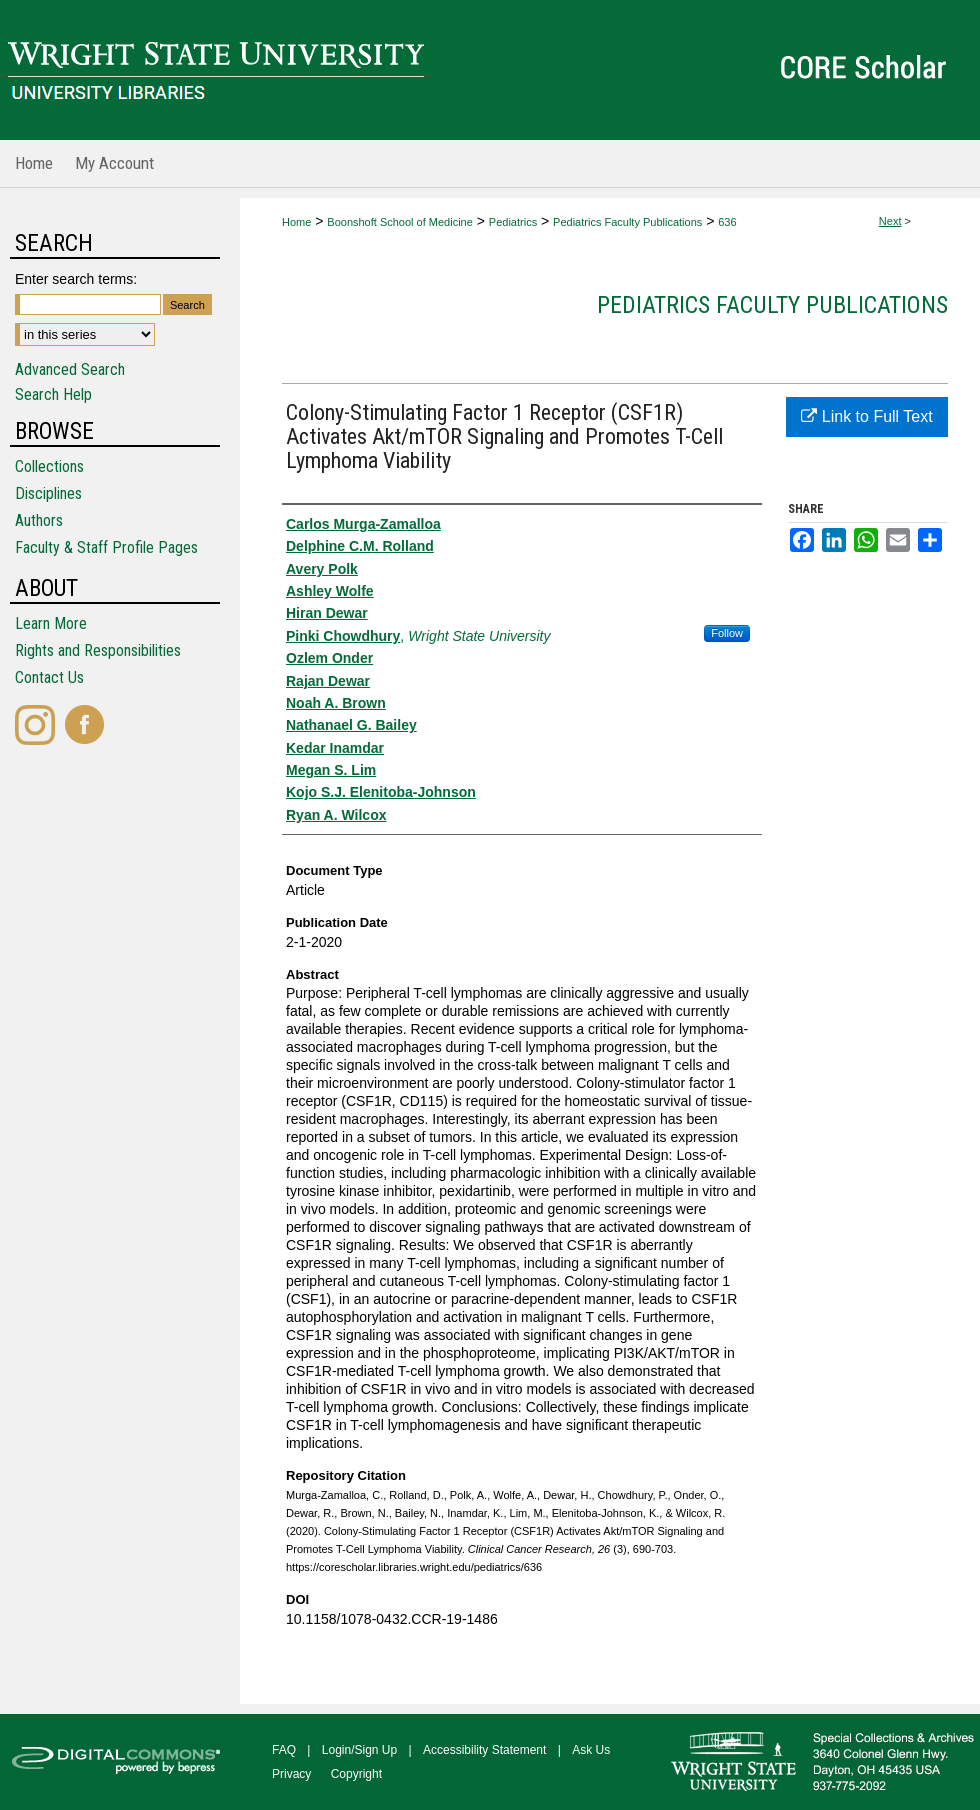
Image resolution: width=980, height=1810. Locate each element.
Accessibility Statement (484, 1750)
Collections (49, 466)
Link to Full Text (866, 416)
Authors (39, 520)
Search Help (53, 394)
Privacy (291, 1774)
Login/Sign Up (359, 1750)
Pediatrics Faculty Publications (627, 222)
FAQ (284, 1750)
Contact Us (49, 677)
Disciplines (48, 493)
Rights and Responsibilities (98, 650)
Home (296, 222)
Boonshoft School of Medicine (400, 222)
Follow (727, 633)
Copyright (356, 1774)
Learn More (51, 623)
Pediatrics (513, 222)
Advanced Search (70, 369)
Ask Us (591, 1750)
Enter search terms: (76, 279)
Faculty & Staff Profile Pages (106, 547)
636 (727, 222)
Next (890, 221)
